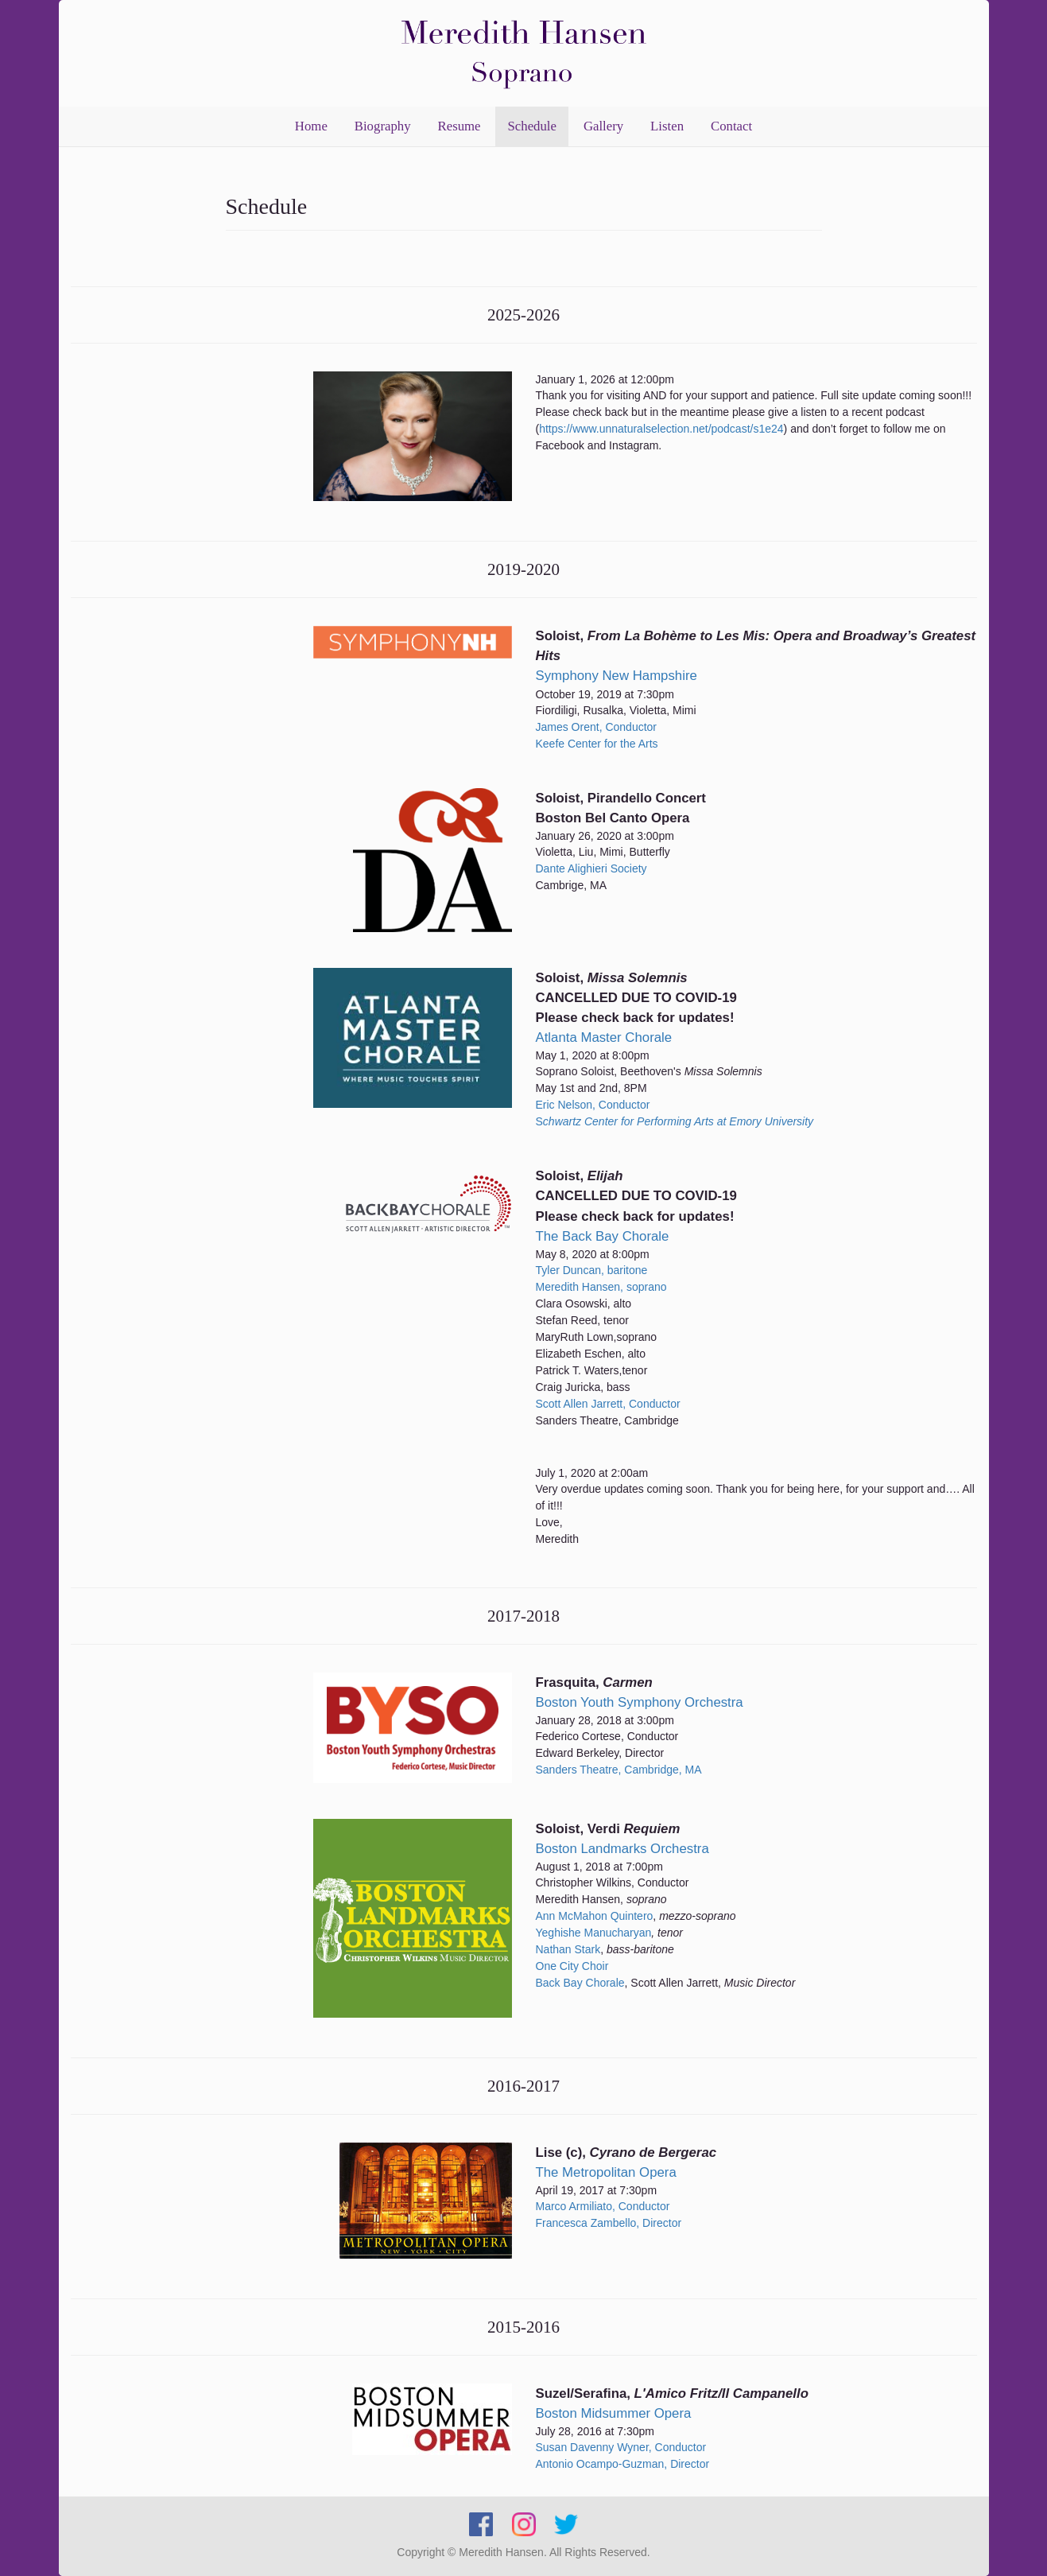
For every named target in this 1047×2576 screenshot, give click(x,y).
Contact (731, 126)
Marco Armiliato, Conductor (603, 2206)
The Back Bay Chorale (602, 1236)
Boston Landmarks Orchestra (622, 1848)
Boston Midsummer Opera (614, 2413)
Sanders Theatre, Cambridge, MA (619, 1769)
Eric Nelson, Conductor (593, 1104)
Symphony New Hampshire (616, 675)
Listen (667, 126)
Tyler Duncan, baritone (592, 1270)
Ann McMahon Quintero (594, 1916)
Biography (383, 126)
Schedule (531, 126)
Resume (459, 126)
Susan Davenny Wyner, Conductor (621, 2447)
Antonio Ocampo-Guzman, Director (623, 2463)
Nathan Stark (568, 1949)
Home (311, 126)
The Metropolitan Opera (606, 2172)
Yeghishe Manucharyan (594, 1932)
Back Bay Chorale (580, 1982)
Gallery (603, 126)
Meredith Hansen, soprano (601, 1286)
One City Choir (572, 1966)
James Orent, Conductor (596, 727)
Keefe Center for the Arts (597, 743)
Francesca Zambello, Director (609, 2223)
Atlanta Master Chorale (604, 1037)
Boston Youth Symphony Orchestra (639, 1702)
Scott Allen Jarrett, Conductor (608, 1403)
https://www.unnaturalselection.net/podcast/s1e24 (661, 428)
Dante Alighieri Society (591, 868)
